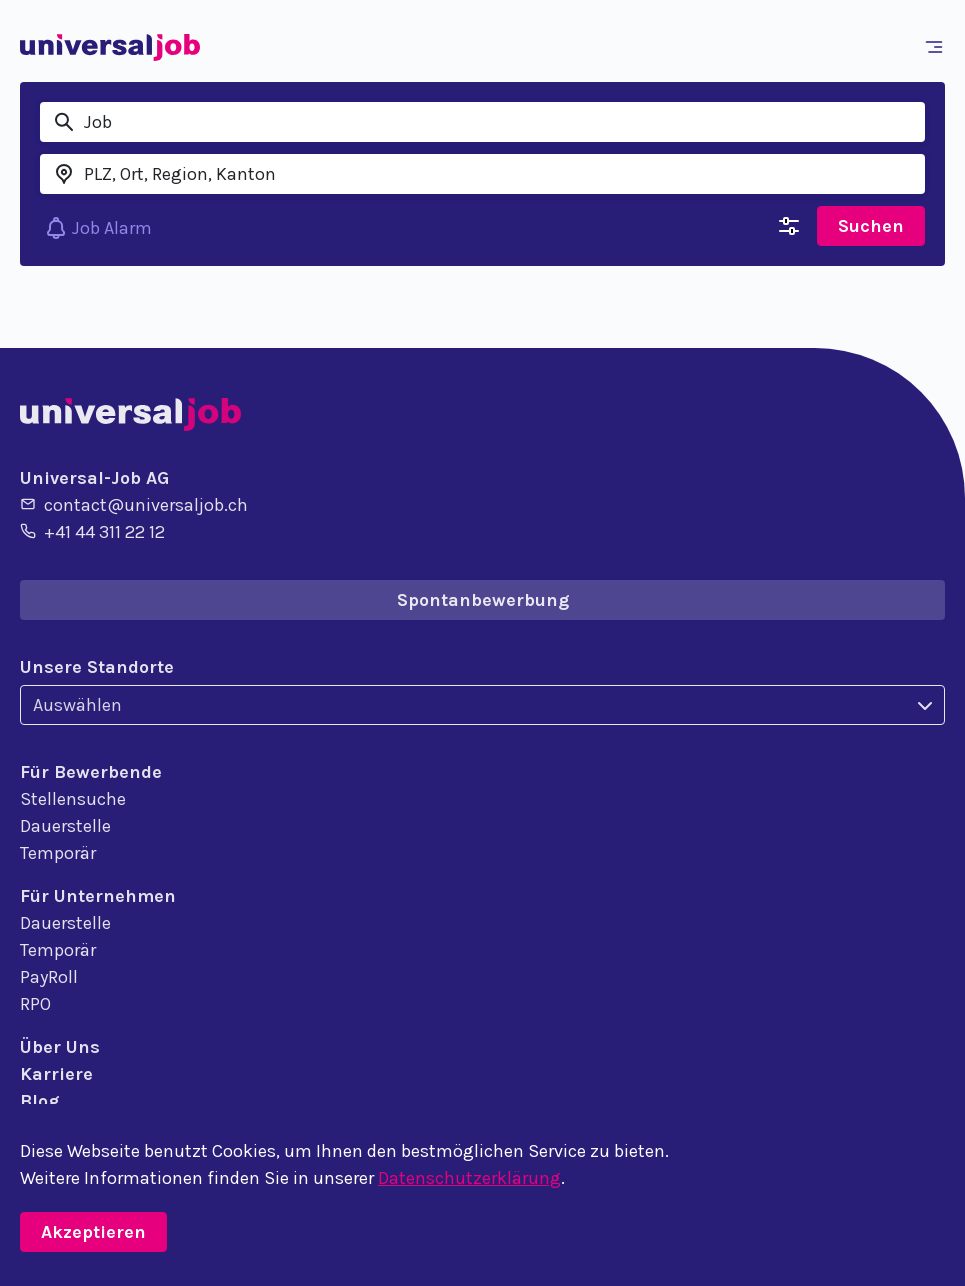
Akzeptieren (93, 1232)
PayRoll (49, 977)
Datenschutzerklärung (469, 1178)
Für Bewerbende (91, 772)
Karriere (56, 1074)
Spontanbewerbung (483, 600)
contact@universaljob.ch (134, 504)
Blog (39, 1101)
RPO (35, 1004)
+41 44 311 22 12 (92, 531)
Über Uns (60, 1047)
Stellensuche (73, 799)
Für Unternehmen (98, 896)
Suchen (871, 226)
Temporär (58, 853)
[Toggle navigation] (938, 47)
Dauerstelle (65, 826)
